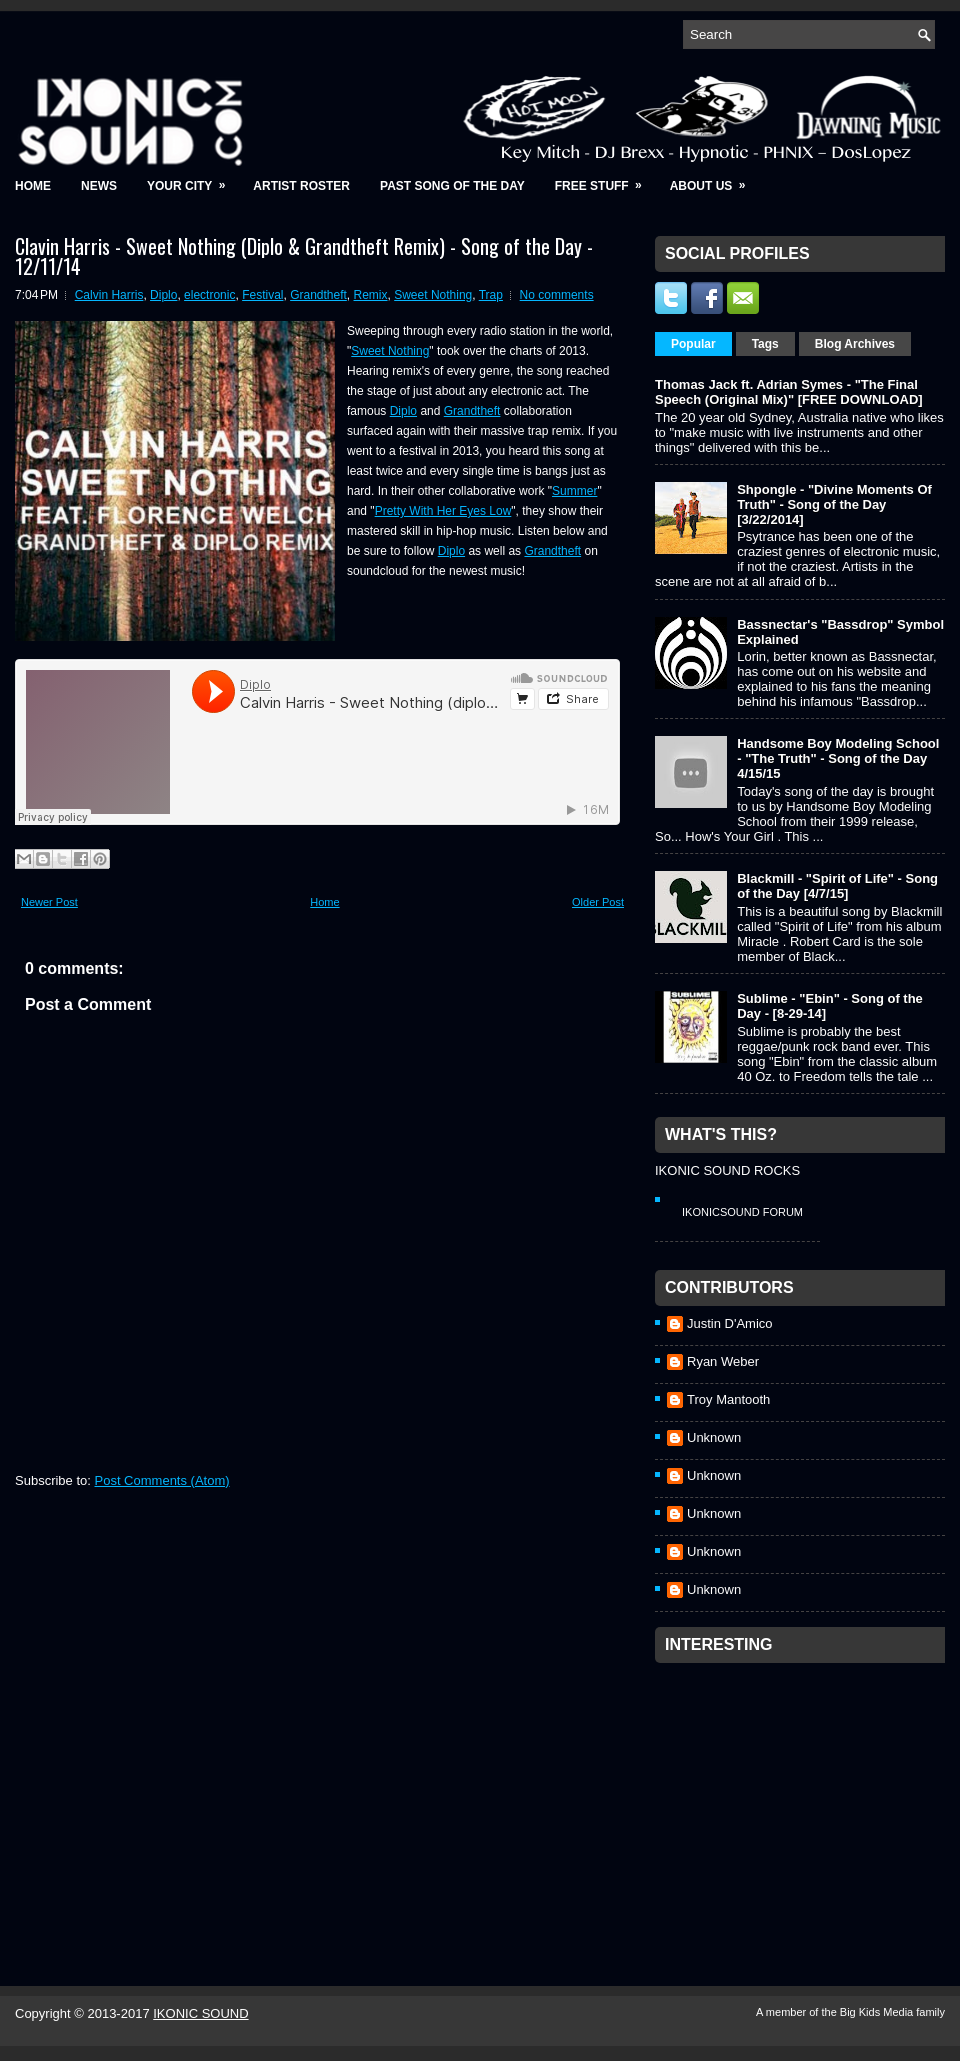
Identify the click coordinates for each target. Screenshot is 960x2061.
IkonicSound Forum (742, 1212)
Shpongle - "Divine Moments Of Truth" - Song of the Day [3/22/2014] (834, 504)
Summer (574, 491)
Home (33, 186)
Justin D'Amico (730, 1323)
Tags (765, 344)
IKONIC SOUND (200, 2013)
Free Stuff (605, 179)
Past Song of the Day (452, 186)
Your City (192, 179)
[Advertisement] (805, 1798)
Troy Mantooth (728, 1399)
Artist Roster (301, 186)
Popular (693, 344)
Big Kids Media (878, 2012)
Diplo (163, 295)
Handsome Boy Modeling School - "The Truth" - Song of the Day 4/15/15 (838, 758)
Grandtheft (318, 295)
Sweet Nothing (433, 295)
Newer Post (49, 902)
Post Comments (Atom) (162, 1480)
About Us (714, 179)
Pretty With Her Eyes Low (443, 511)
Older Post (598, 902)
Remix (371, 295)
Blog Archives (855, 344)
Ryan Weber (723, 1361)
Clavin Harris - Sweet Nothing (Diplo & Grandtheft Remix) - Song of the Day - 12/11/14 (304, 256)
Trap (491, 295)
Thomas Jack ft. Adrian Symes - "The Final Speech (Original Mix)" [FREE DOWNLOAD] (789, 392)
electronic (209, 295)
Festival (262, 295)
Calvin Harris (109, 295)
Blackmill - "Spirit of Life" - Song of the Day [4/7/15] (837, 886)
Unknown (714, 1437)
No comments (557, 295)
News (99, 186)
